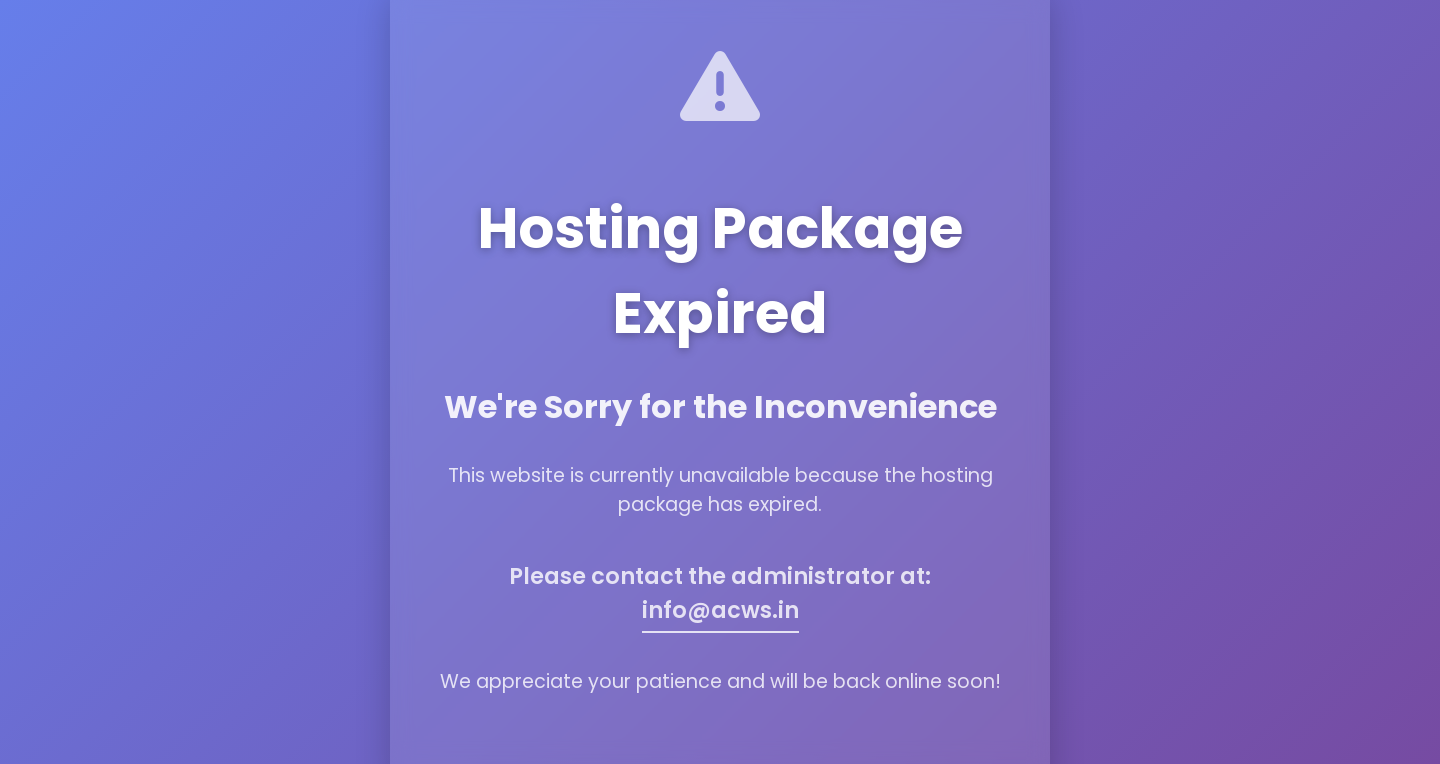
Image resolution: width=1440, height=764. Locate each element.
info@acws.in (720, 610)
